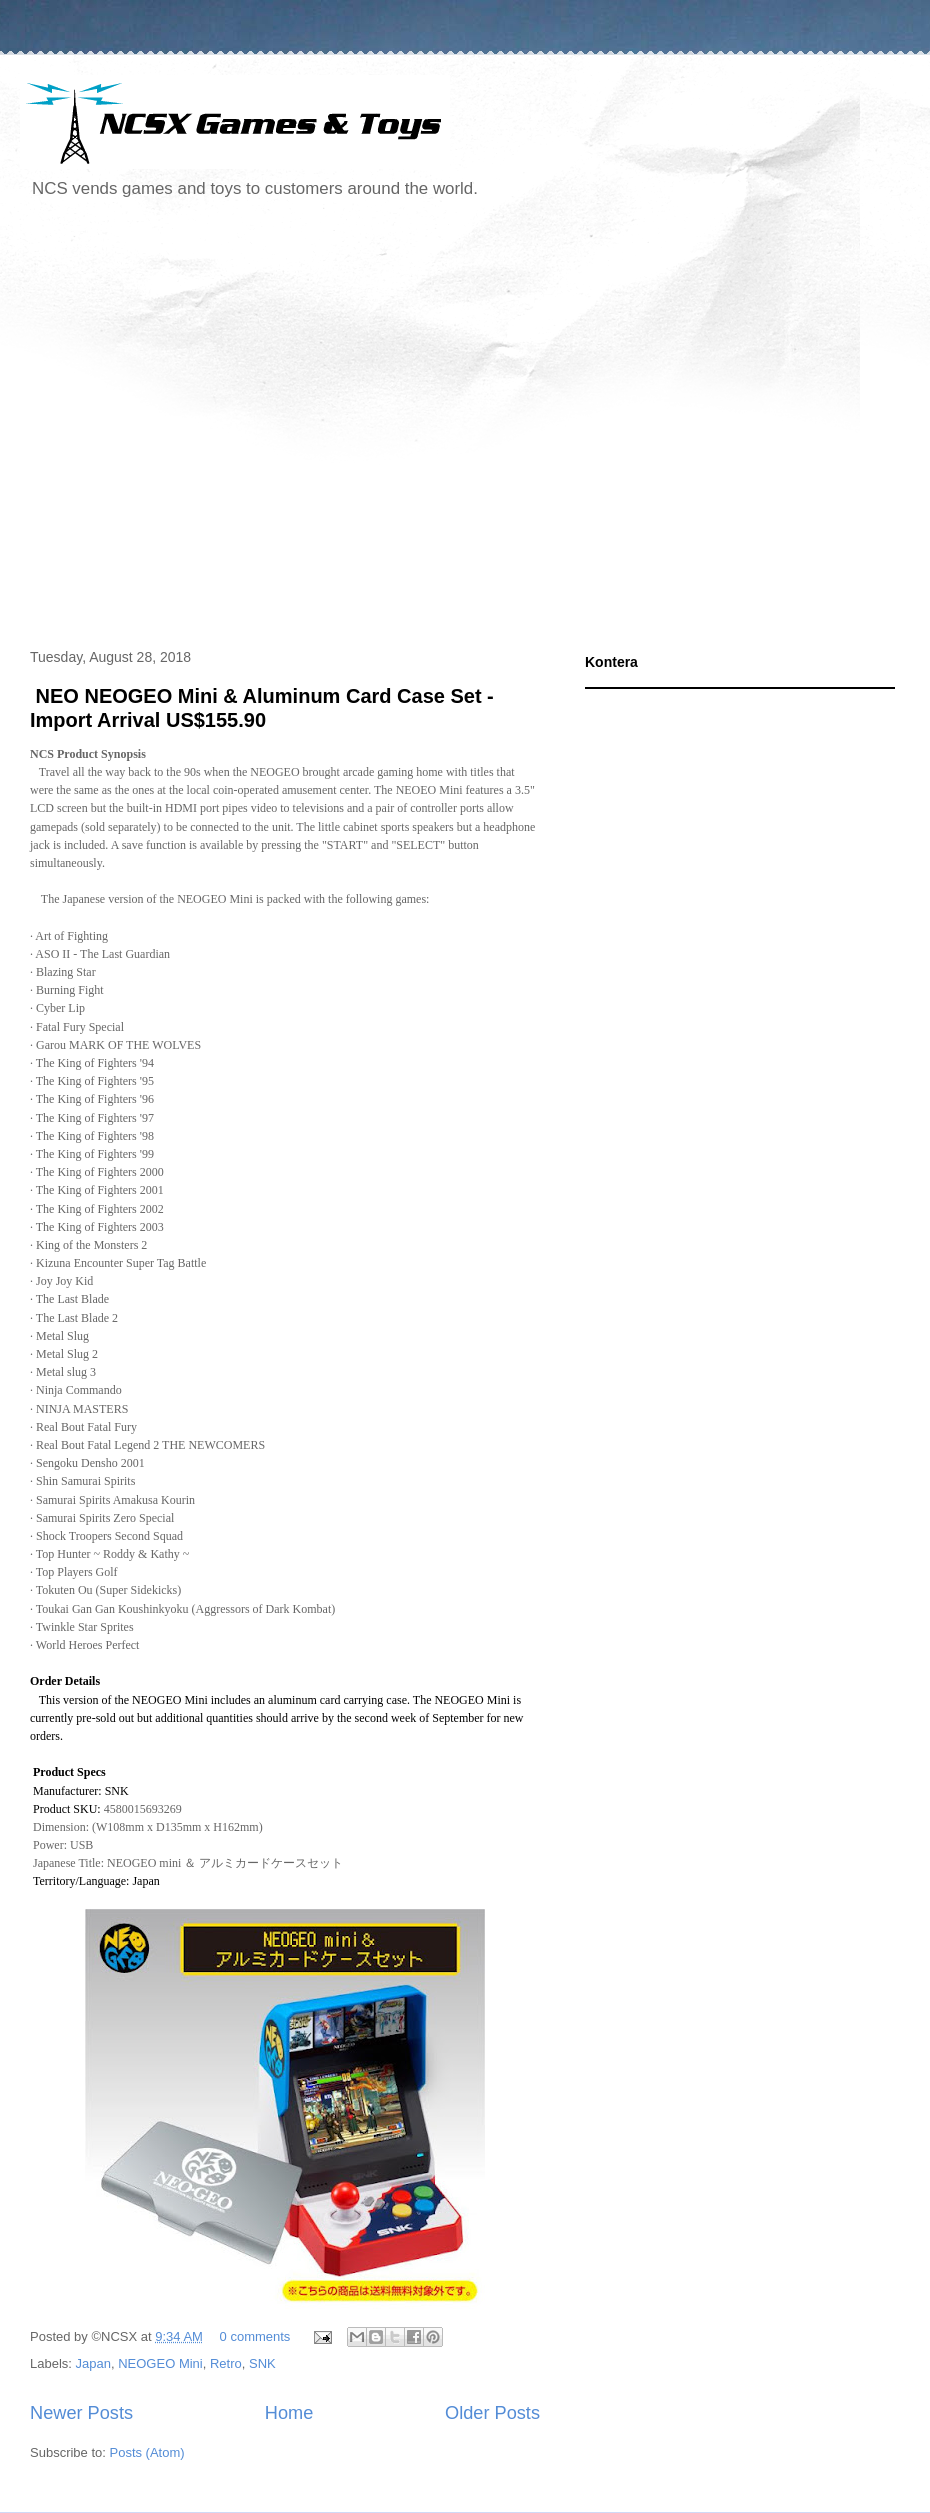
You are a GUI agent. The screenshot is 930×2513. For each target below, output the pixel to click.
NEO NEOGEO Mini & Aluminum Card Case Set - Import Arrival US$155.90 (262, 707)
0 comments (255, 2336)
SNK (262, 2363)
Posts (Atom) (147, 2452)
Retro (226, 2363)
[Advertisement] (187, 426)
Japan (93, 2363)
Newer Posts (81, 2413)
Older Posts (492, 2413)
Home (289, 2413)
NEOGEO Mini (160, 2363)
